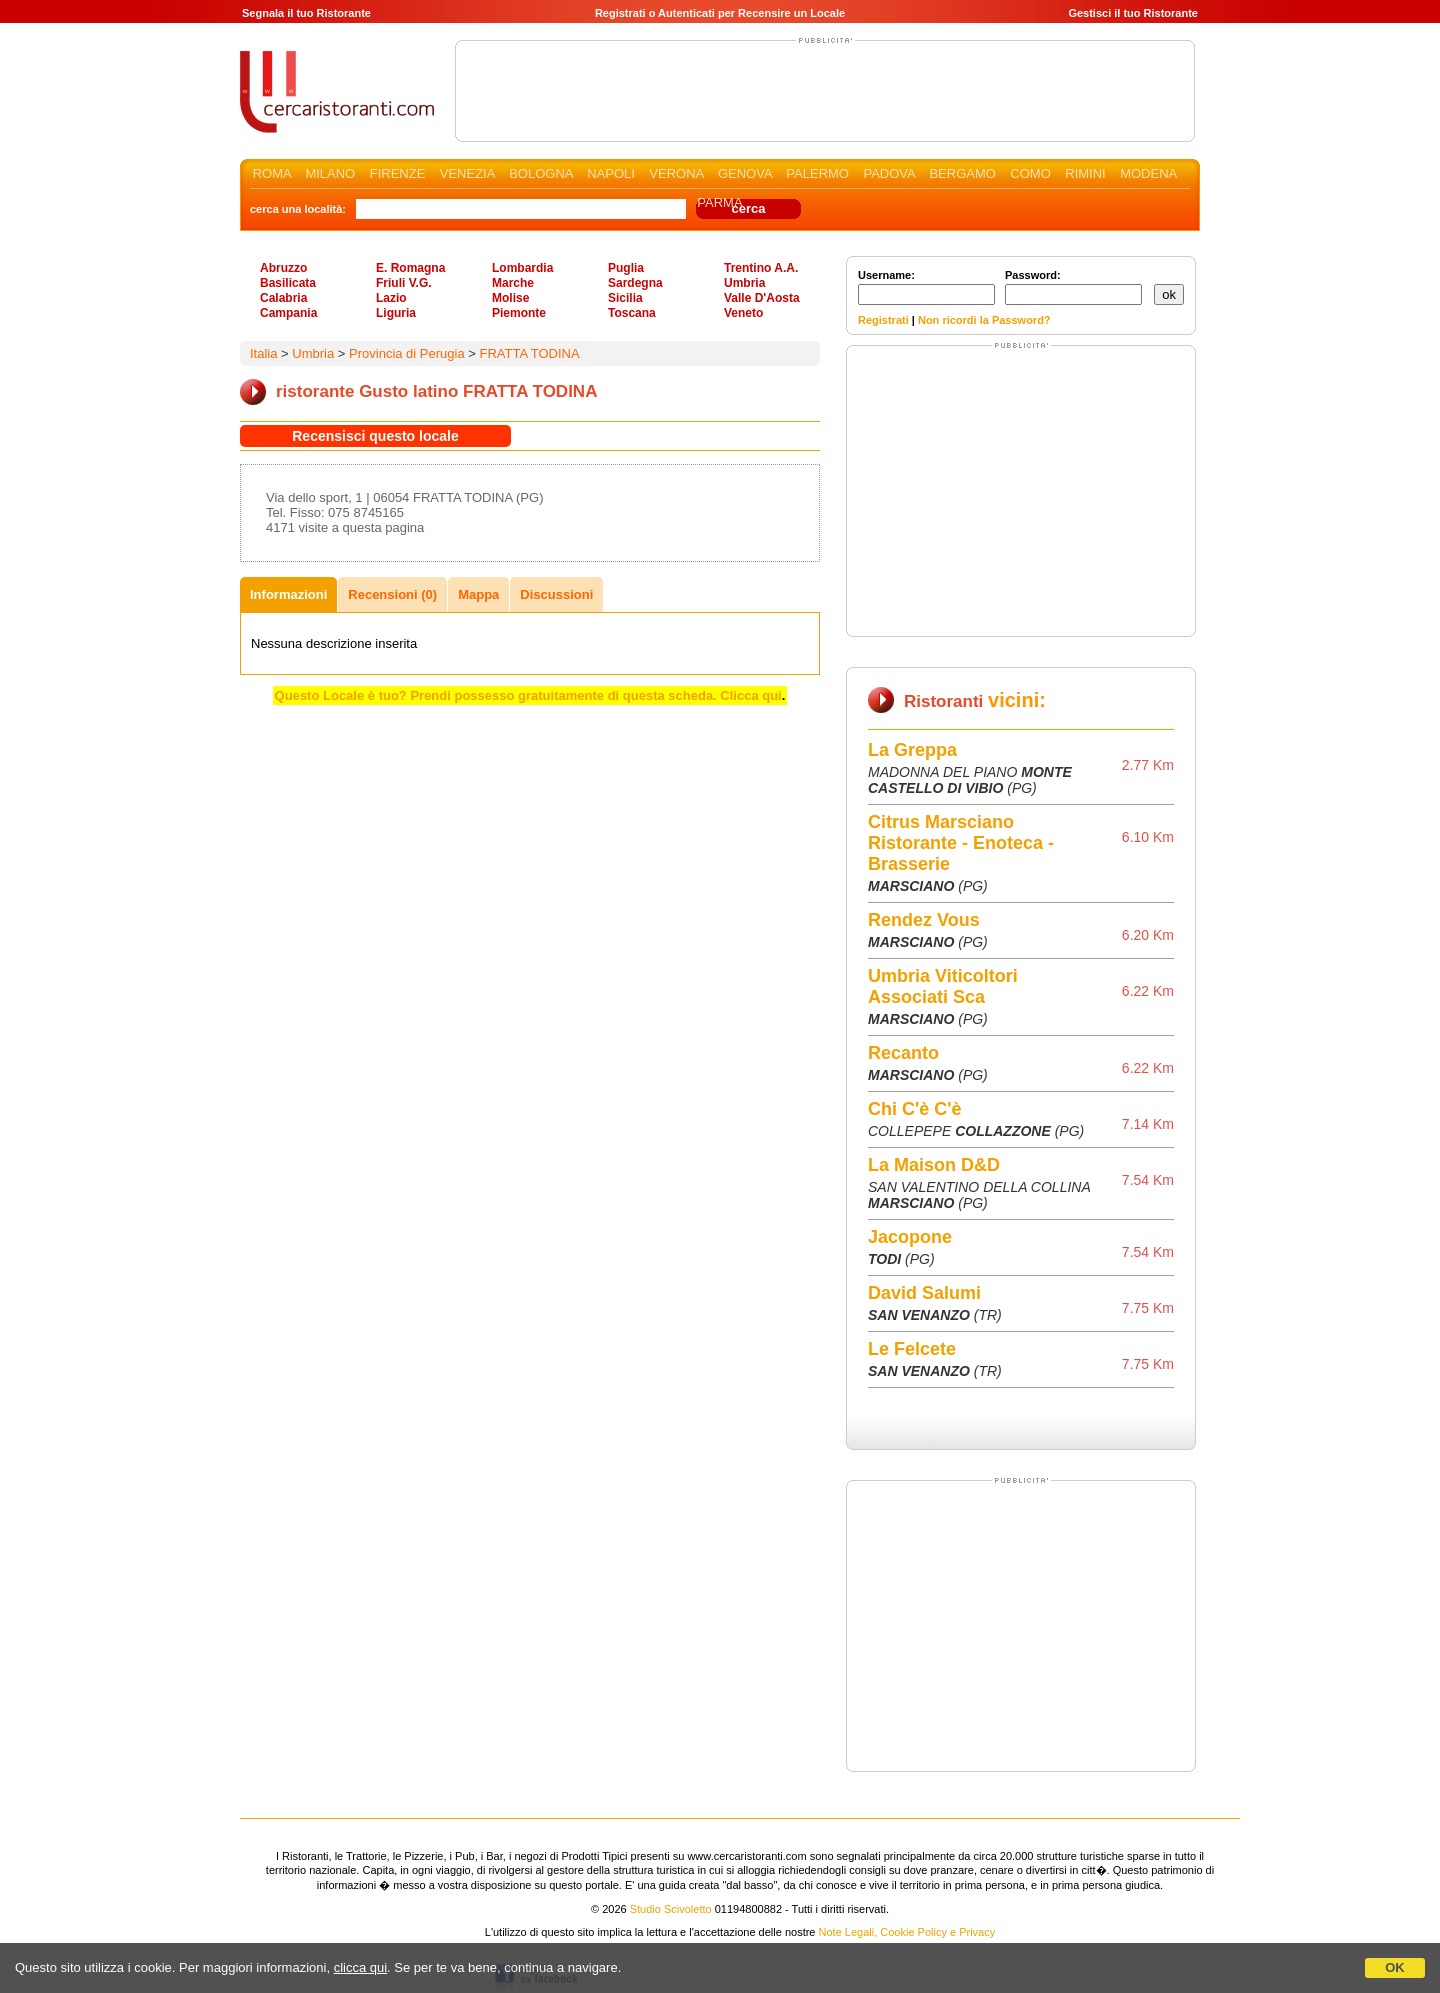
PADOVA (889, 173)
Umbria (744, 283)
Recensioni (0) (392, 594)
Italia (263, 353)
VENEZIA (467, 173)
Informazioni (288, 594)
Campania (288, 313)
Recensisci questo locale (375, 436)
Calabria (283, 298)
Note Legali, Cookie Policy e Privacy (907, 1932)
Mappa (478, 594)
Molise (510, 298)
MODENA (1148, 173)
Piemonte (519, 313)
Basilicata (288, 283)
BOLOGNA (541, 173)
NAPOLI (611, 173)
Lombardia (522, 268)
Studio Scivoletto (671, 1909)
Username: (926, 287)
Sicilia (625, 298)
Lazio (391, 298)
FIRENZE (398, 173)
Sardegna (635, 283)
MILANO (330, 173)
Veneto (743, 313)
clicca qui (360, 1967)
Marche (513, 283)
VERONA (676, 173)
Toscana (632, 313)
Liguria (396, 313)
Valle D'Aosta (762, 298)
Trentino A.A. (761, 268)
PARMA (719, 202)
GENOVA (745, 173)
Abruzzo (283, 268)
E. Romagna (410, 268)
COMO (1030, 173)
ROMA (272, 173)
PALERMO (817, 173)
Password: (1073, 287)
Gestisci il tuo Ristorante (1133, 13)
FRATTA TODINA (529, 353)
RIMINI (1085, 173)
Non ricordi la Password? (984, 320)
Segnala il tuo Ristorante (306, 13)
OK (1395, 1967)
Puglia (626, 268)
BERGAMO (962, 173)
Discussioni (556, 594)
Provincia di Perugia (407, 353)
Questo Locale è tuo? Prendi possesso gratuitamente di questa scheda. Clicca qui (528, 695)
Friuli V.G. (404, 283)
